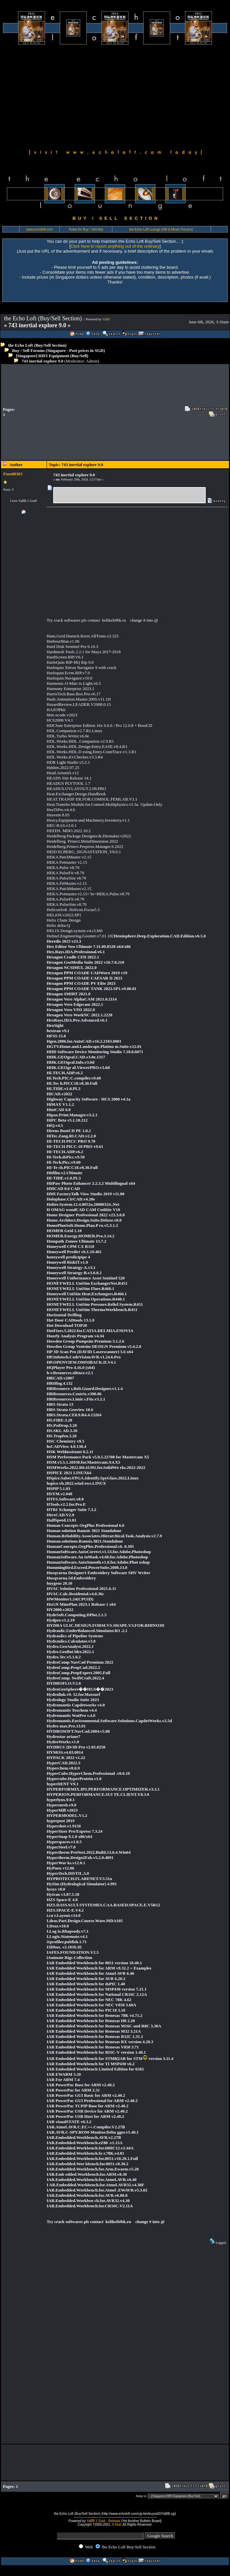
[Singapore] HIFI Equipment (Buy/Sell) (52, 355)
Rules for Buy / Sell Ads (86, 229)
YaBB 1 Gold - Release (103, 2521)
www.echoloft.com (39, 229)
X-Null (116, 2524)
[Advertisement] (115, 96)
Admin (92, 361)
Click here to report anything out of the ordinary (115, 246)
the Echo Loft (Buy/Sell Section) (37, 345)
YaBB (106, 319)
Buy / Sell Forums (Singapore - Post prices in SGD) (58, 350)
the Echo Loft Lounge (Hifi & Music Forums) (161, 229)
